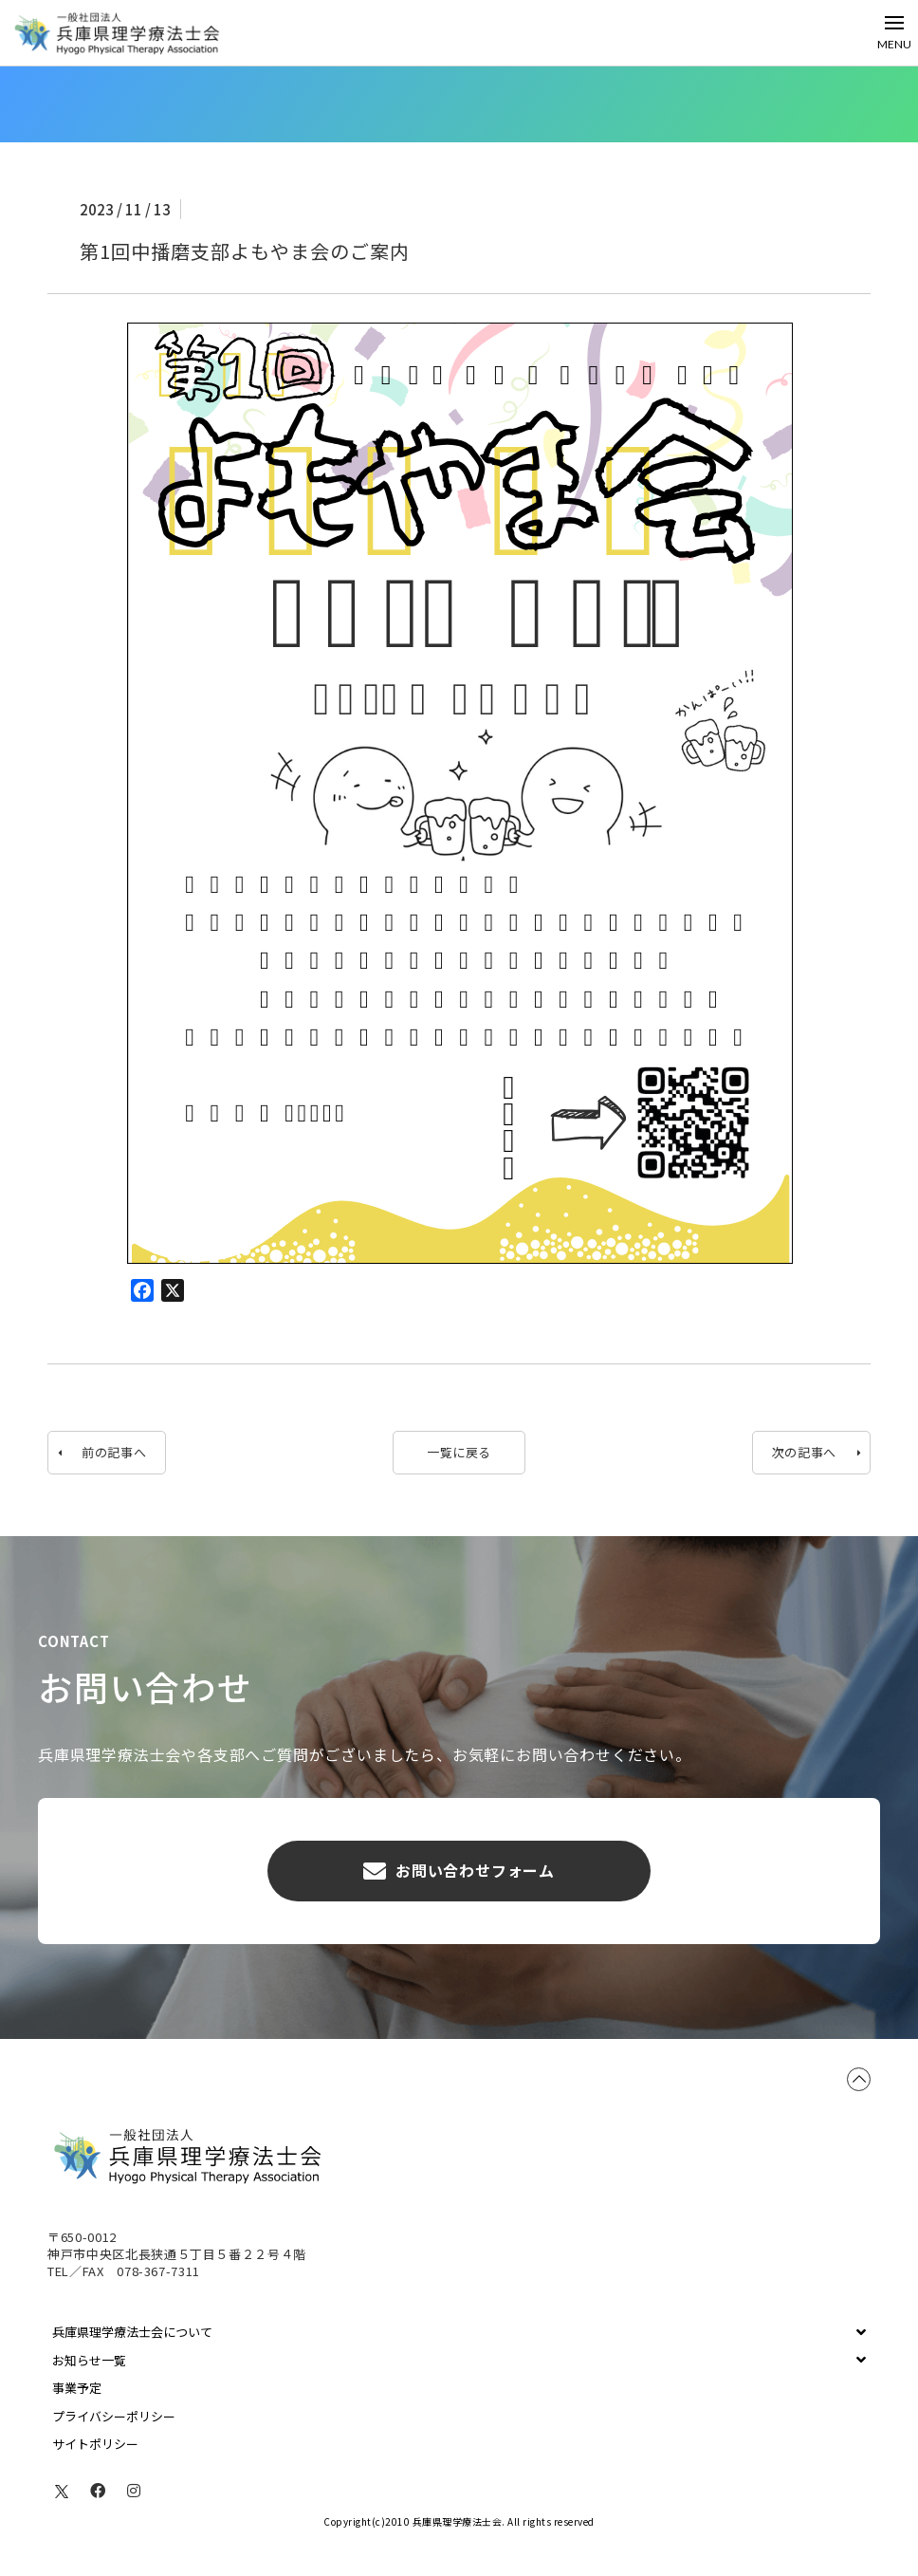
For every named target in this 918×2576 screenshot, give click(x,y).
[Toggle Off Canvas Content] (894, 32)
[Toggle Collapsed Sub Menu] (459, 2332)
